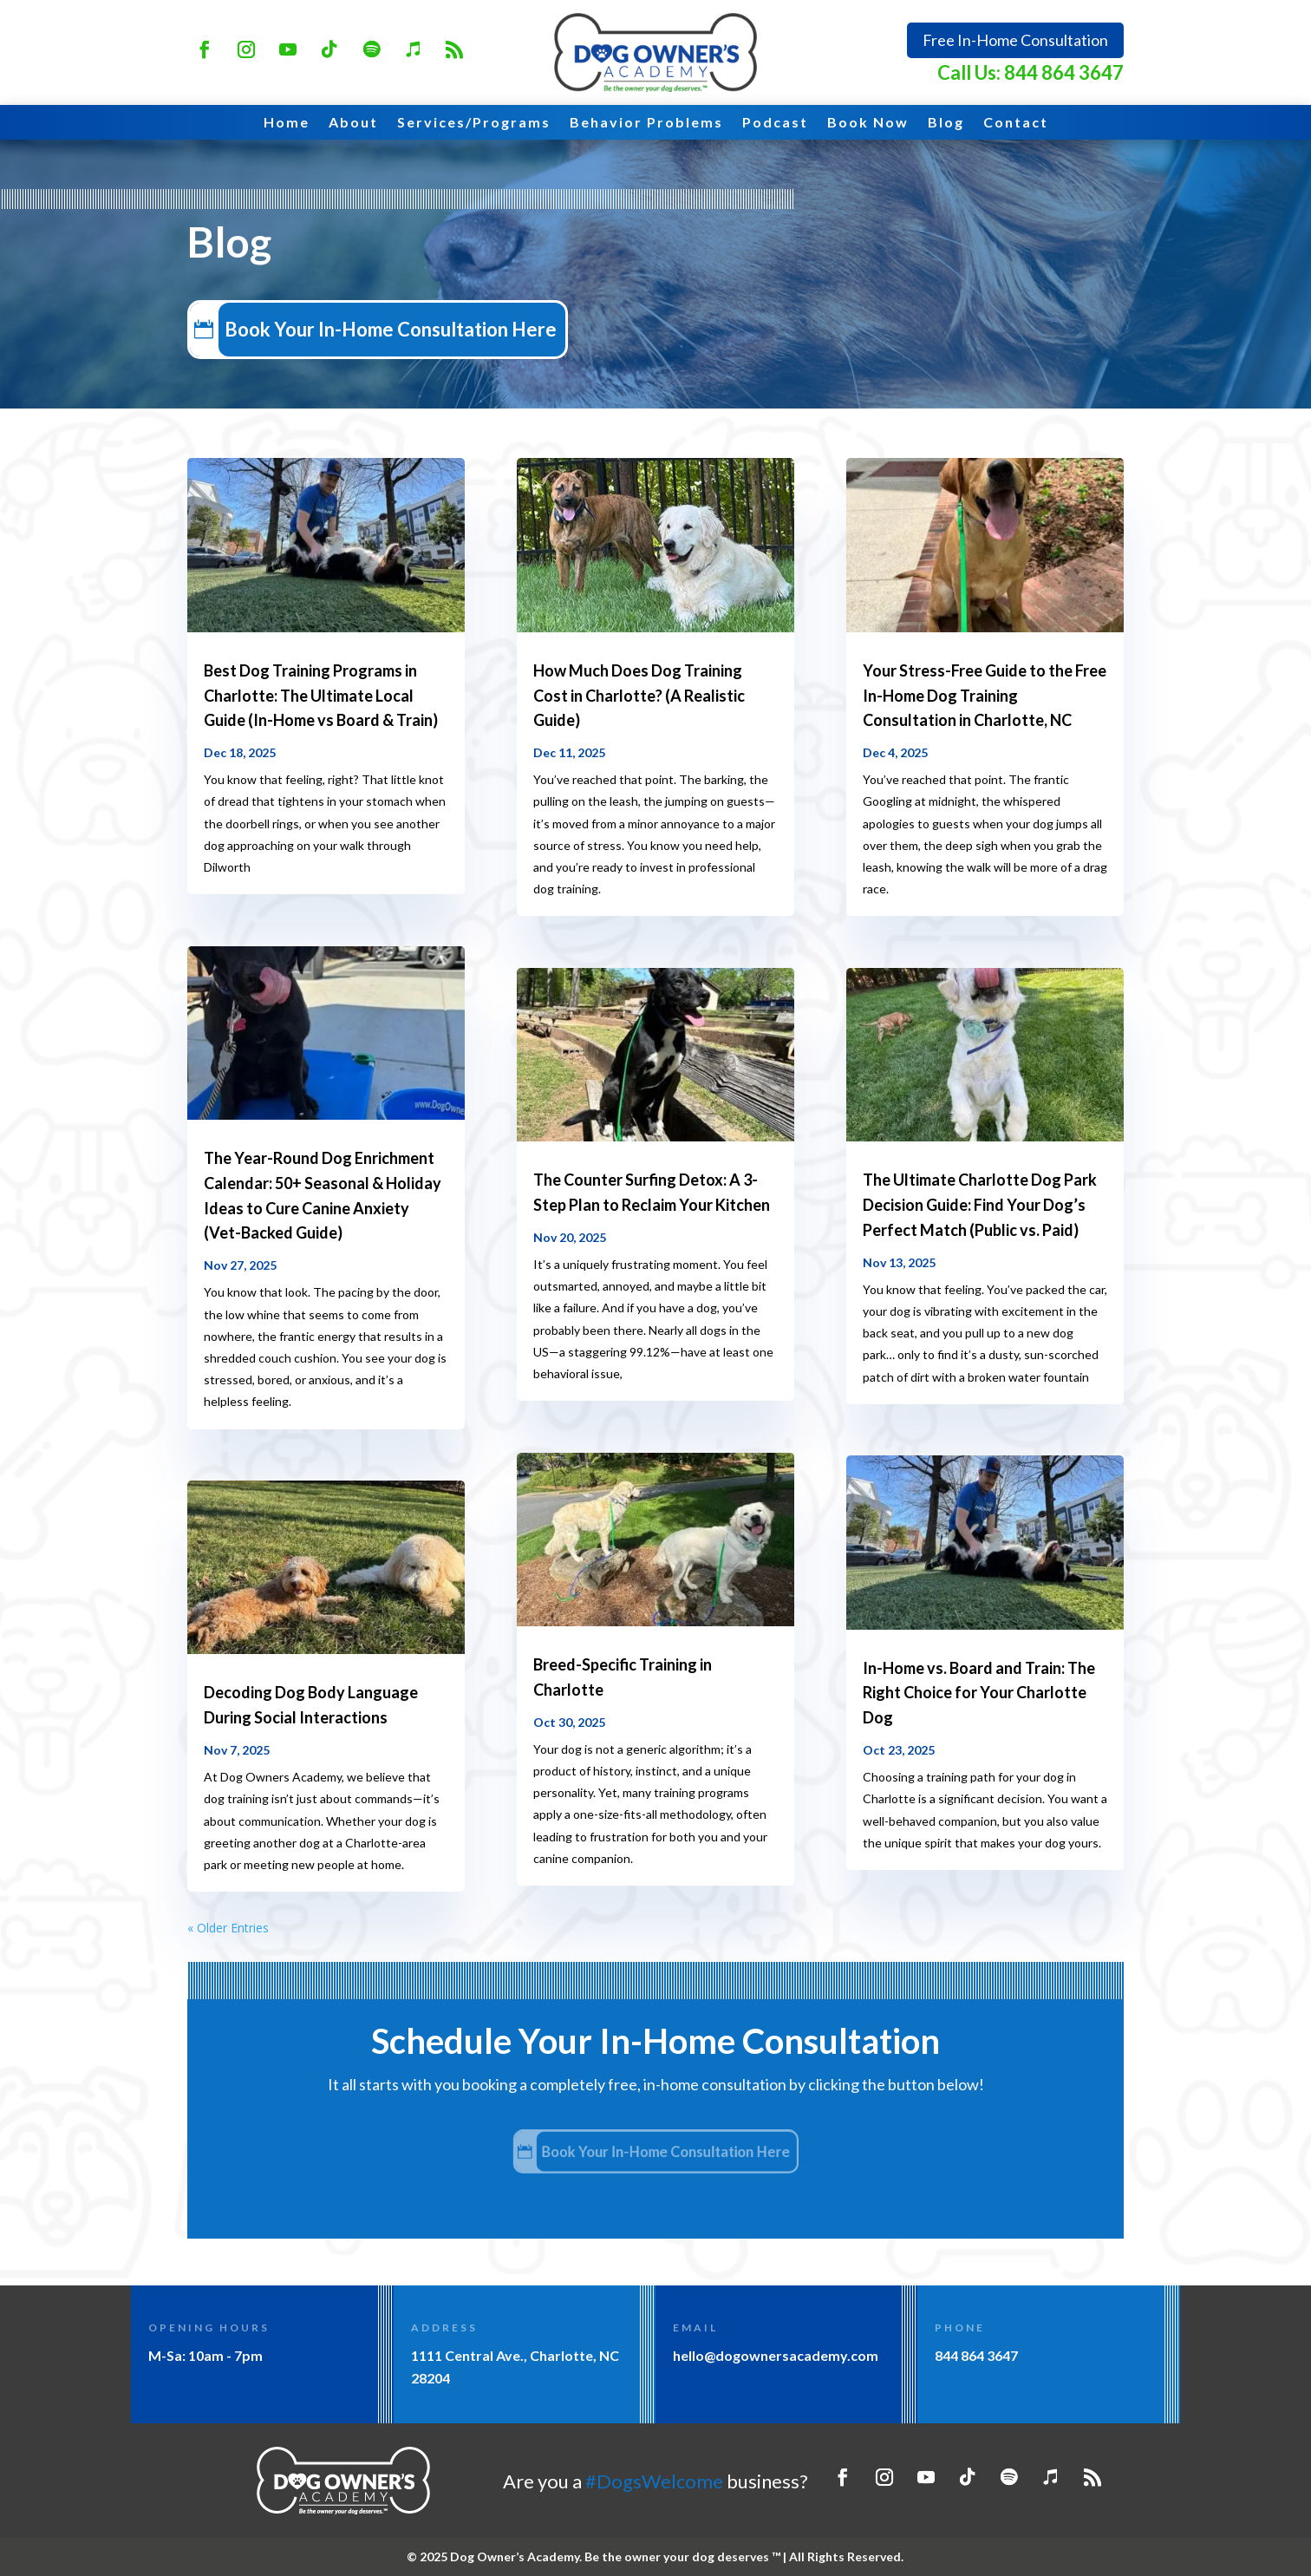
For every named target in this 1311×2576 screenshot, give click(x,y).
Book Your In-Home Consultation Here (428, 329)
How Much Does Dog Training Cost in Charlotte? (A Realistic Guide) (639, 695)
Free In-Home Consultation (1015, 39)
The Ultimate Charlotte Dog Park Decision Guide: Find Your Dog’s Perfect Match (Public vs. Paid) (980, 1204)
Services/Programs (474, 123)
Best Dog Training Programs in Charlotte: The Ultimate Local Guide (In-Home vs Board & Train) (321, 695)
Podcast (775, 123)
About (353, 123)
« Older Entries (228, 1927)
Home (287, 123)
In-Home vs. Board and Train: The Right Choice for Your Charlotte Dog (979, 1693)
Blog (946, 123)
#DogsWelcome (654, 2481)
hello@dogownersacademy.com (775, 2355)
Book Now (868, 123)
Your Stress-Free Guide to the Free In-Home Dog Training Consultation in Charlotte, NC (984, 695)
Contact (1015, 123)
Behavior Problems (646, 123)
